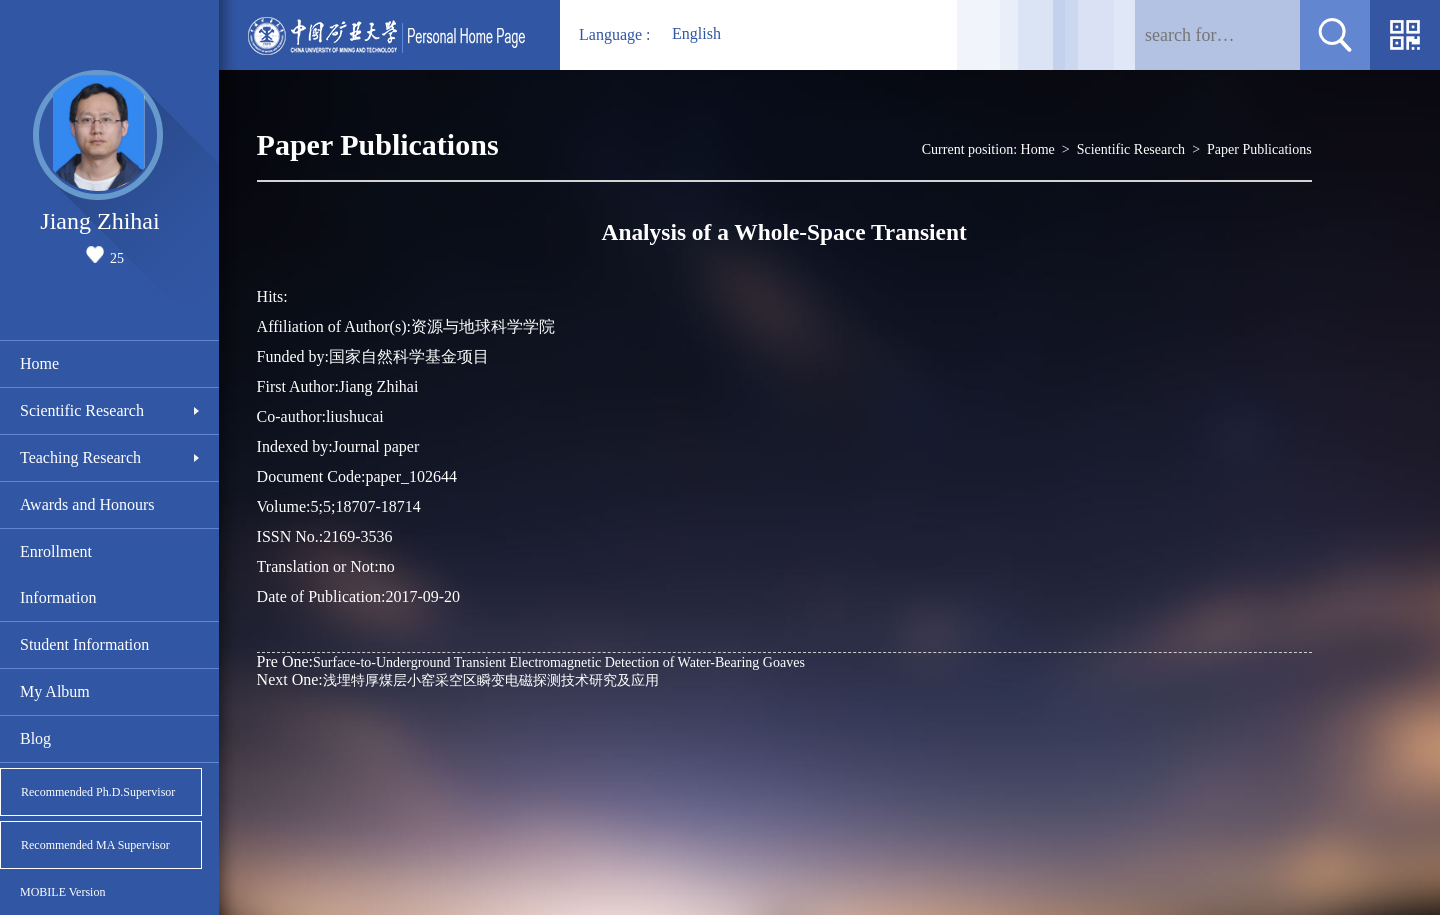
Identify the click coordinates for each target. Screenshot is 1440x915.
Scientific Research (82, 410)
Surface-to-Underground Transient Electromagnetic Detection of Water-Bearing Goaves (531, 661)
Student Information (84, 644)
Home (39, 363)
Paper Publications (1259, 149)
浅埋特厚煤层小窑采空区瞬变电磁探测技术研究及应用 (458, 679)
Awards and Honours (87, 504)
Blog (35, 738)
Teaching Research (80, 457)
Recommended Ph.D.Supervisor (98, 792)
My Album (55, 691)
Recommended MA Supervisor (95, 845)
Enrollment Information (58, 574)
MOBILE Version (62, 892)
